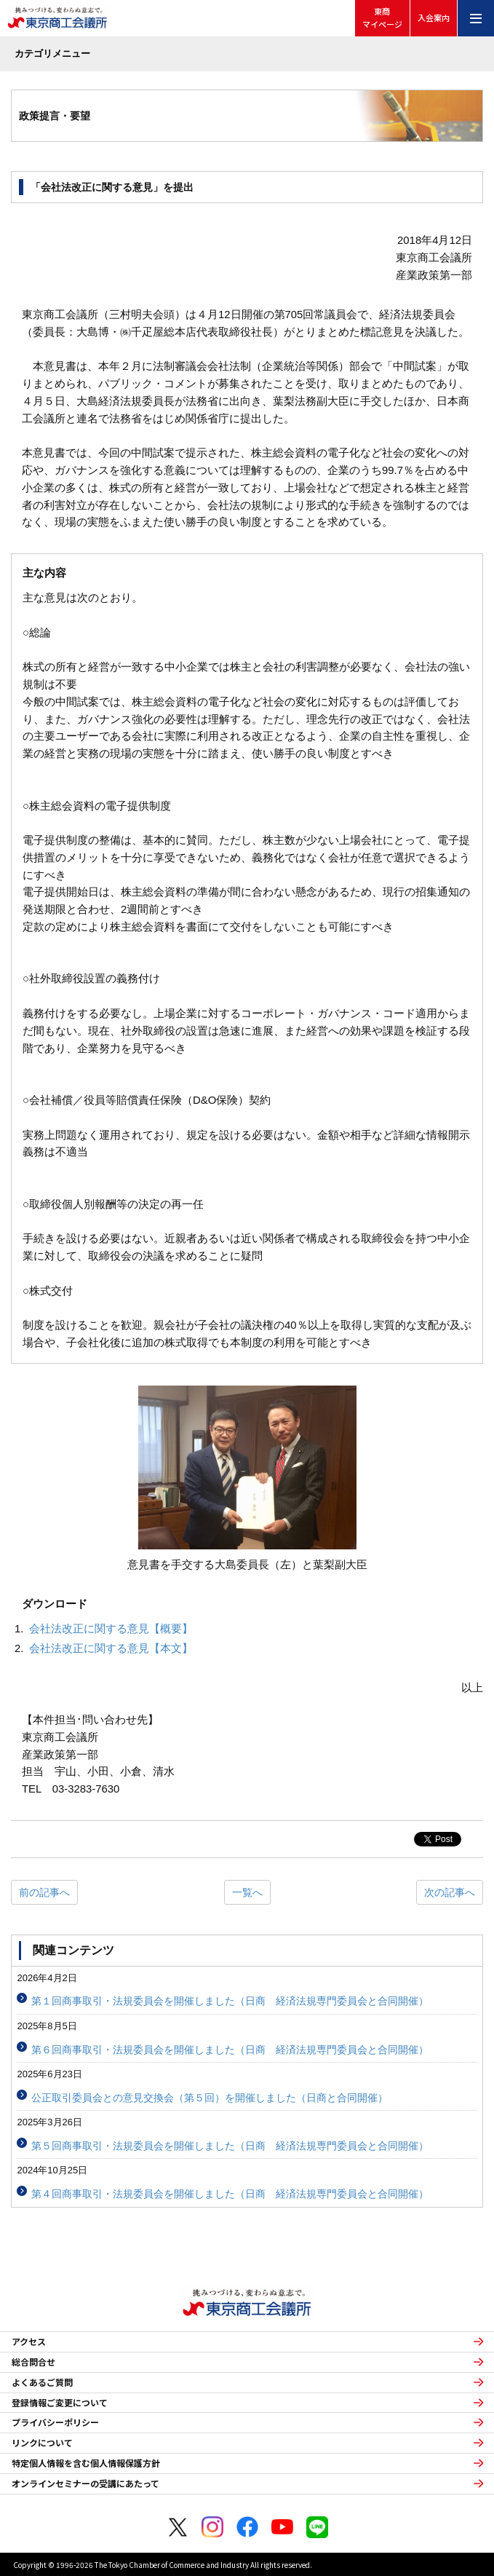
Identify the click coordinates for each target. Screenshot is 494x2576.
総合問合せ (33, 2362)
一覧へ (247, 1892)
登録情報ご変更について (60, 2403)
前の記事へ (44, 1892)
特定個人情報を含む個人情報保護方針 (86, 2463)
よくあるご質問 (42, 2382)
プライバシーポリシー (55, 2422)
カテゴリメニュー (52, 53)
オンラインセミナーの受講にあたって (85, 2483)
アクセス (29, 2341)
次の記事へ (449, 1892)
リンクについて (42, 2443)
